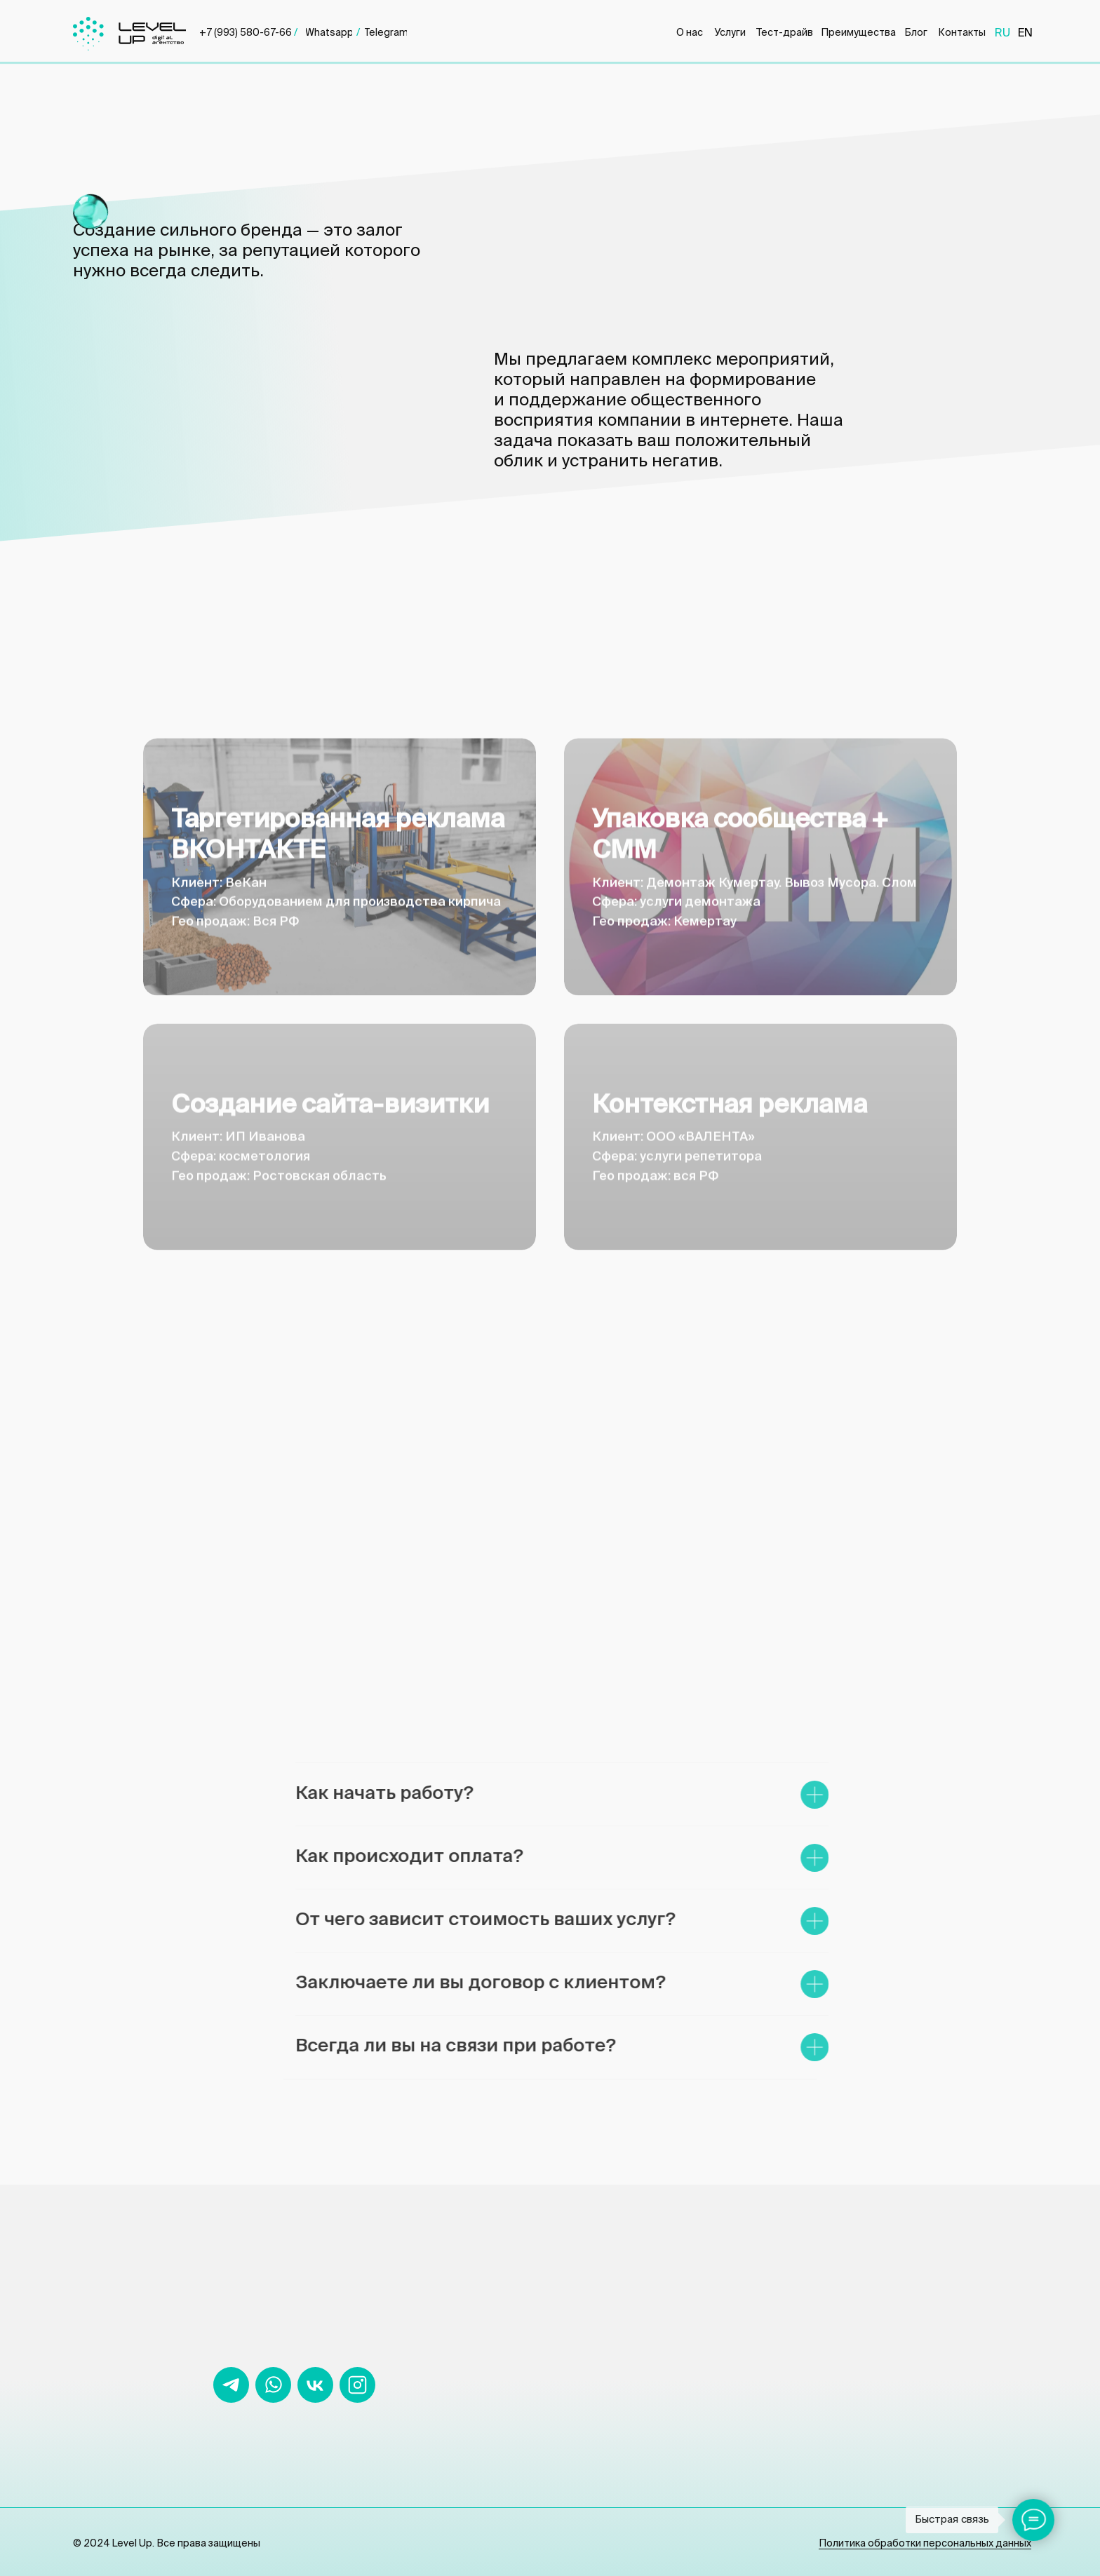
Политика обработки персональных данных (925, 2544)
